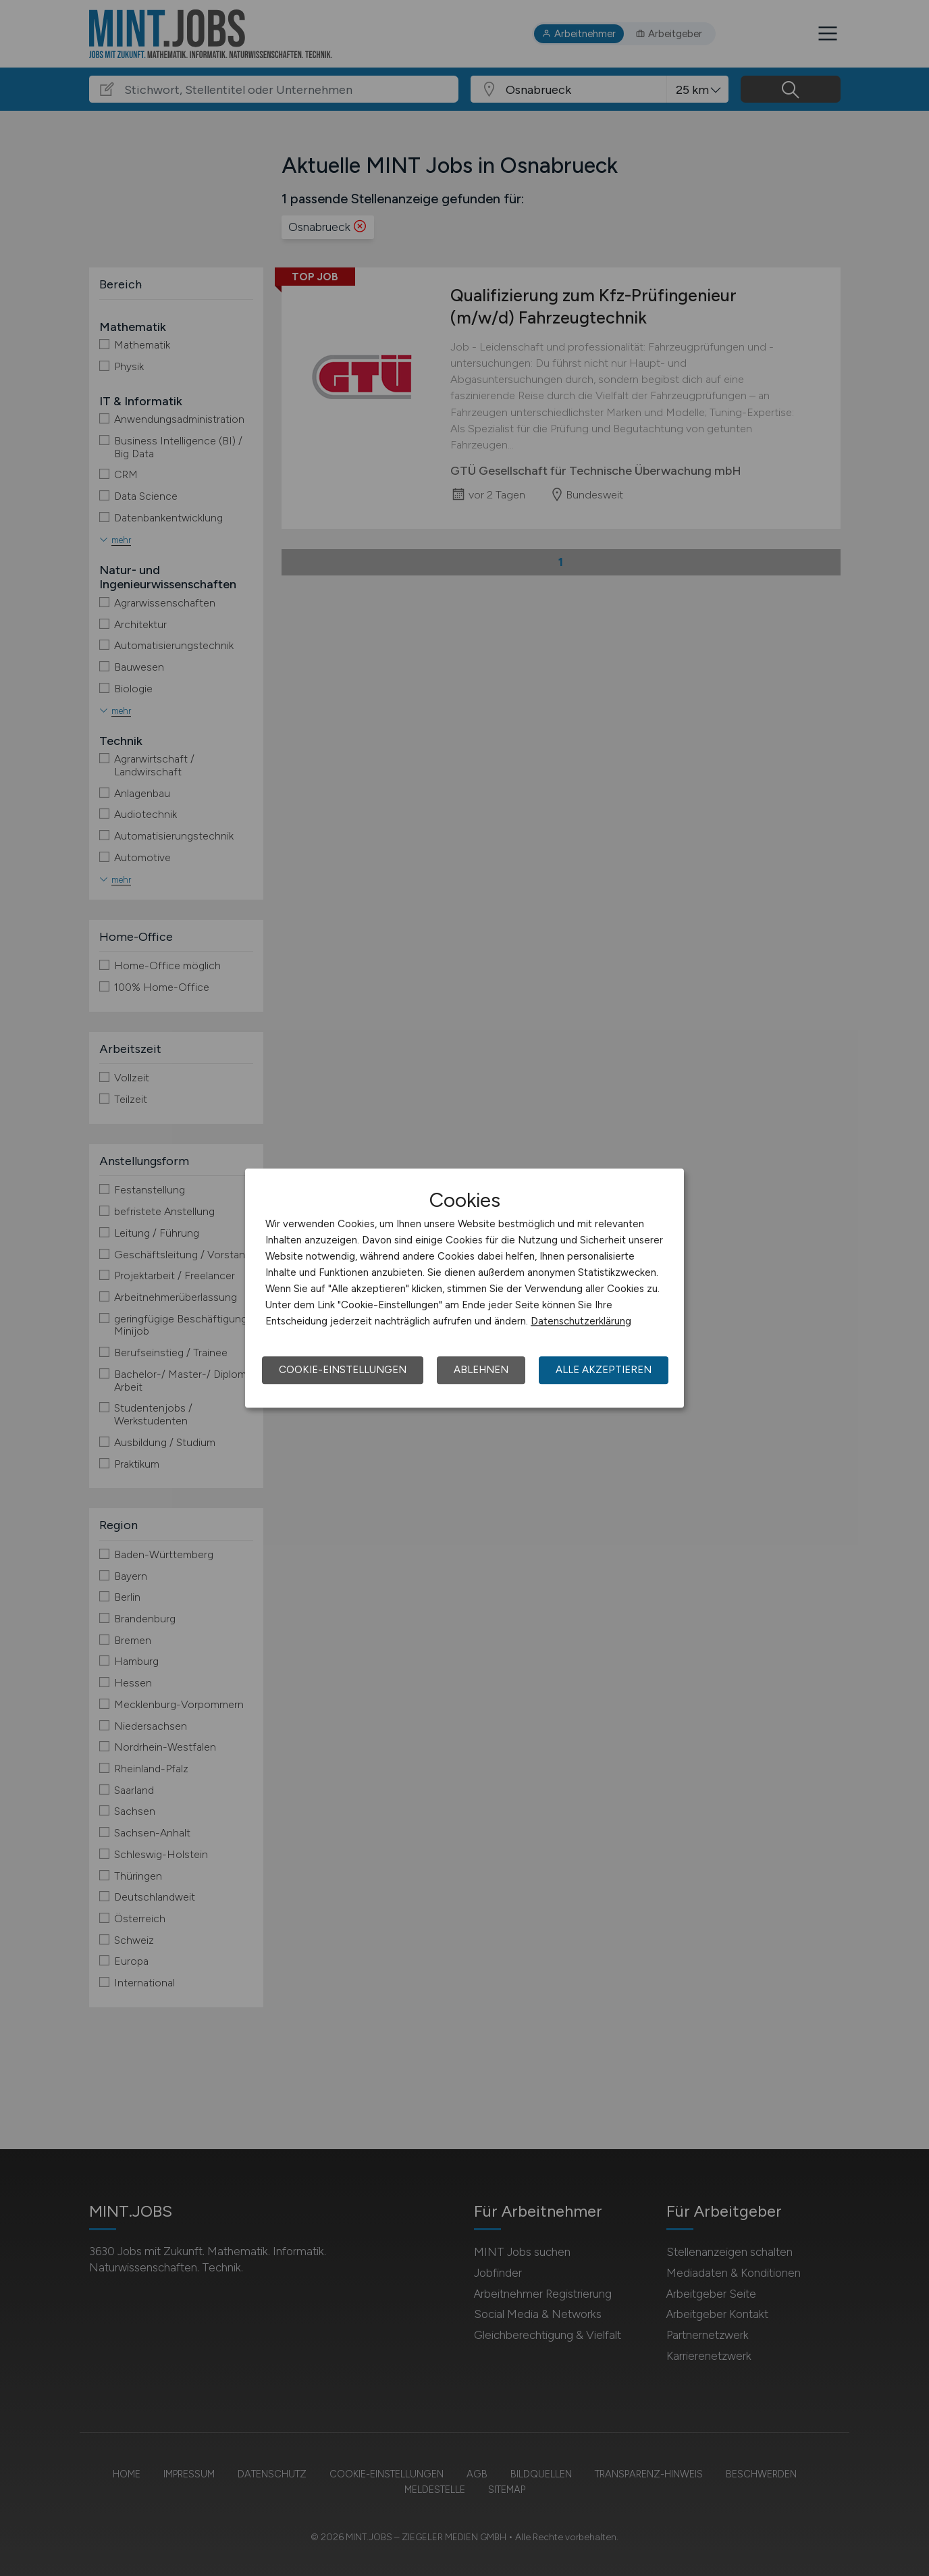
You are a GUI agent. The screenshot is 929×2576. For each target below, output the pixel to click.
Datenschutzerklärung (581, 1321)
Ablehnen (481, 1370)
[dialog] (464, 1288)
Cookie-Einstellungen (342, 1370)
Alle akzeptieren (604, 1370)
